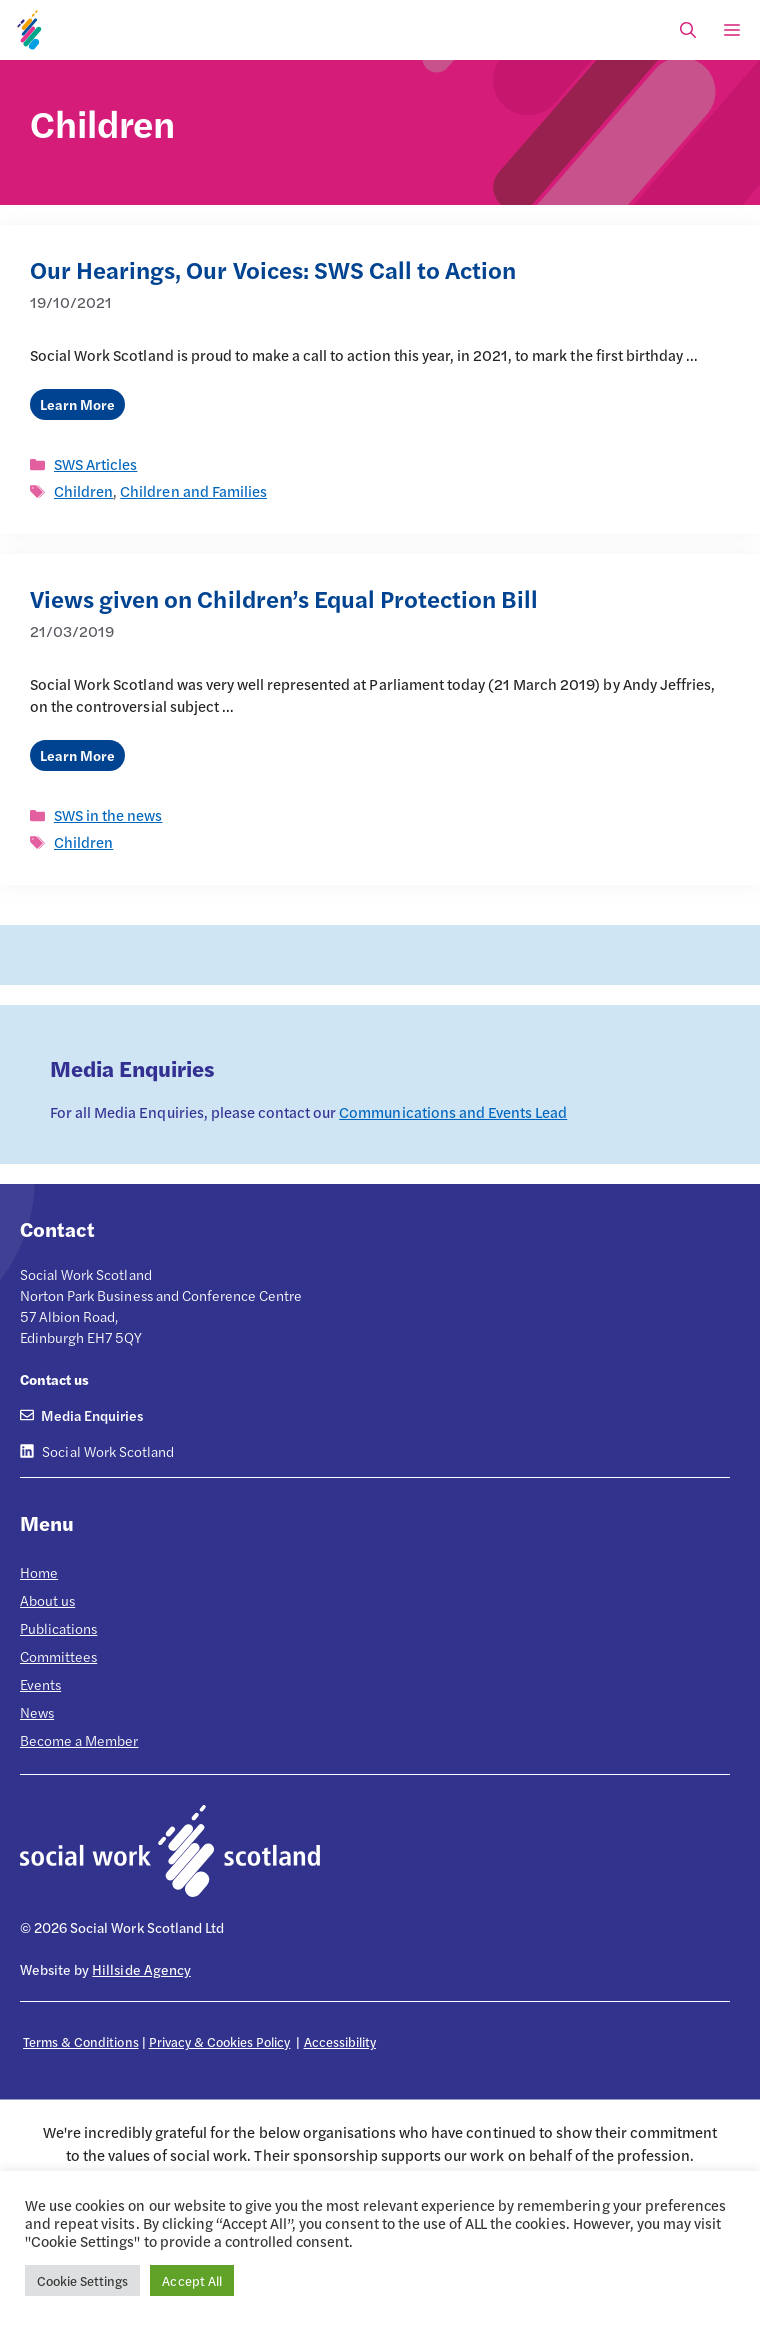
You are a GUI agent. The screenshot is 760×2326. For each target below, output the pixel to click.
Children (83, 490)
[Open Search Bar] (688, 30)
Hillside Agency (141, 1969)
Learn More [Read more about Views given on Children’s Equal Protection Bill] (77, 755)
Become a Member (79, 1740)
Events (40, 1684)
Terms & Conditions (81, 2041)
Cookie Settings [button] (82, 2280)
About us (47, 1600)
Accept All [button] (191, 2280)
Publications (58, 1628)
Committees (58, 1656)
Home (39, 1572)
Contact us (54, 1379)
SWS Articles (95, 463)
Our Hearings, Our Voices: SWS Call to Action (273, 269)
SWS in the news (108, 814)
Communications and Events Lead (453, 1111)
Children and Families (193, 490)
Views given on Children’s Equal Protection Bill (284, 598)
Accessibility (340, 2041)
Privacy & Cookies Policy (220, 2041)
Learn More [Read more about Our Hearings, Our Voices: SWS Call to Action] (77, 404)
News (37, 1712)
